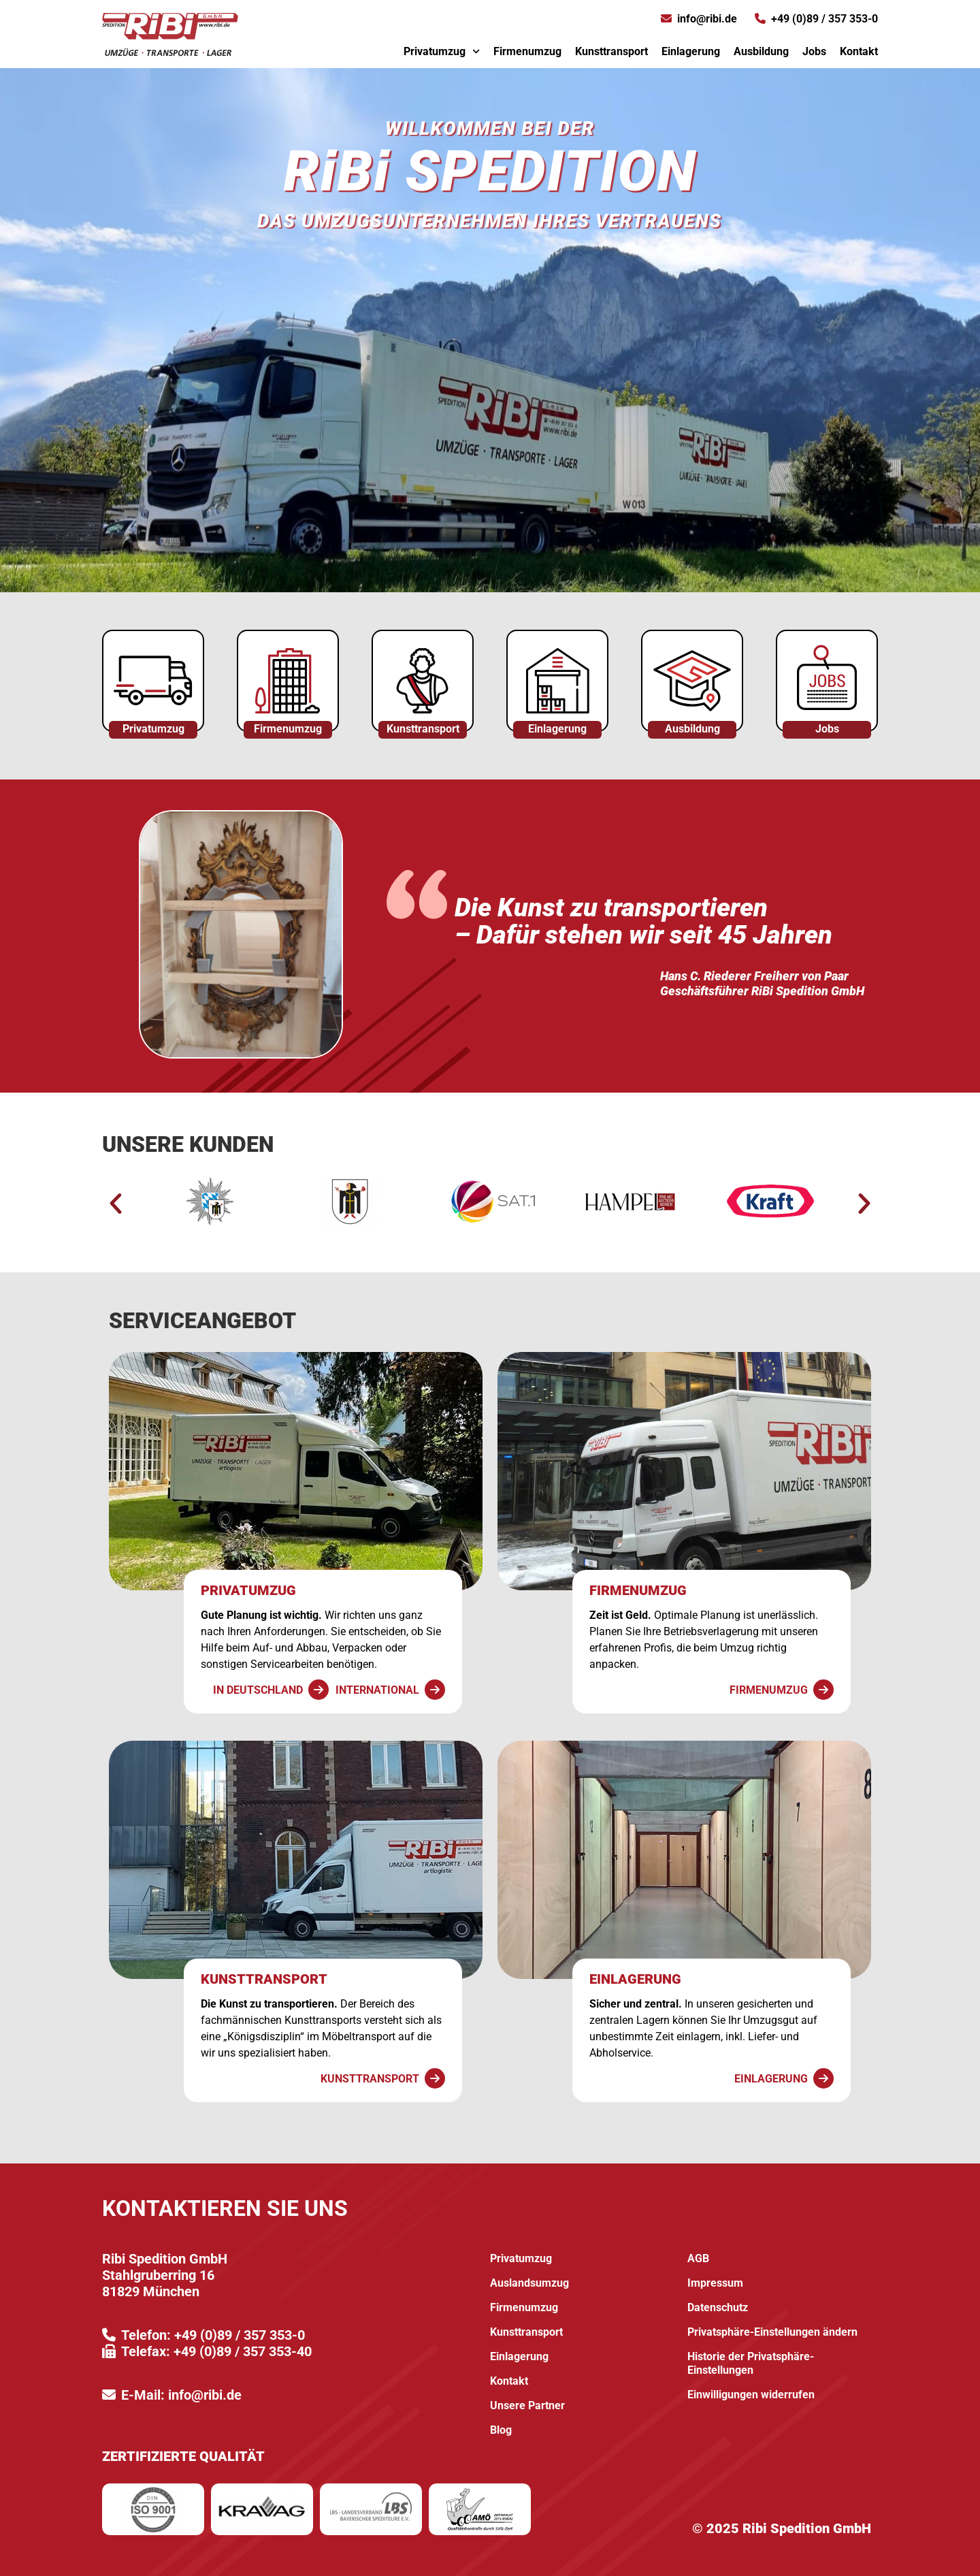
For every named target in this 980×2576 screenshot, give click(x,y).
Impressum (715, 2282)
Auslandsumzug (529, 2282)
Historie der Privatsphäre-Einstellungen (750, 2363)
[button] (115, 1203)
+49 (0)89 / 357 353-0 (824, 18)
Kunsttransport (611, 51)
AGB (698, 2258)
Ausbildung (761, 51)
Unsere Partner (527, 2405)
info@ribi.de (707, 18)
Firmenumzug (527, 51)
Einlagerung (691, 51)
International (377, 1690)
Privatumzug (442, 51)
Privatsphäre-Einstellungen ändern (772, 2331)
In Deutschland (258, 1690)
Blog (501, 2430)
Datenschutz (717, 2307)
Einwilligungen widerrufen (751, 2394)
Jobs (814, 51)
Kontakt (859, 51)
